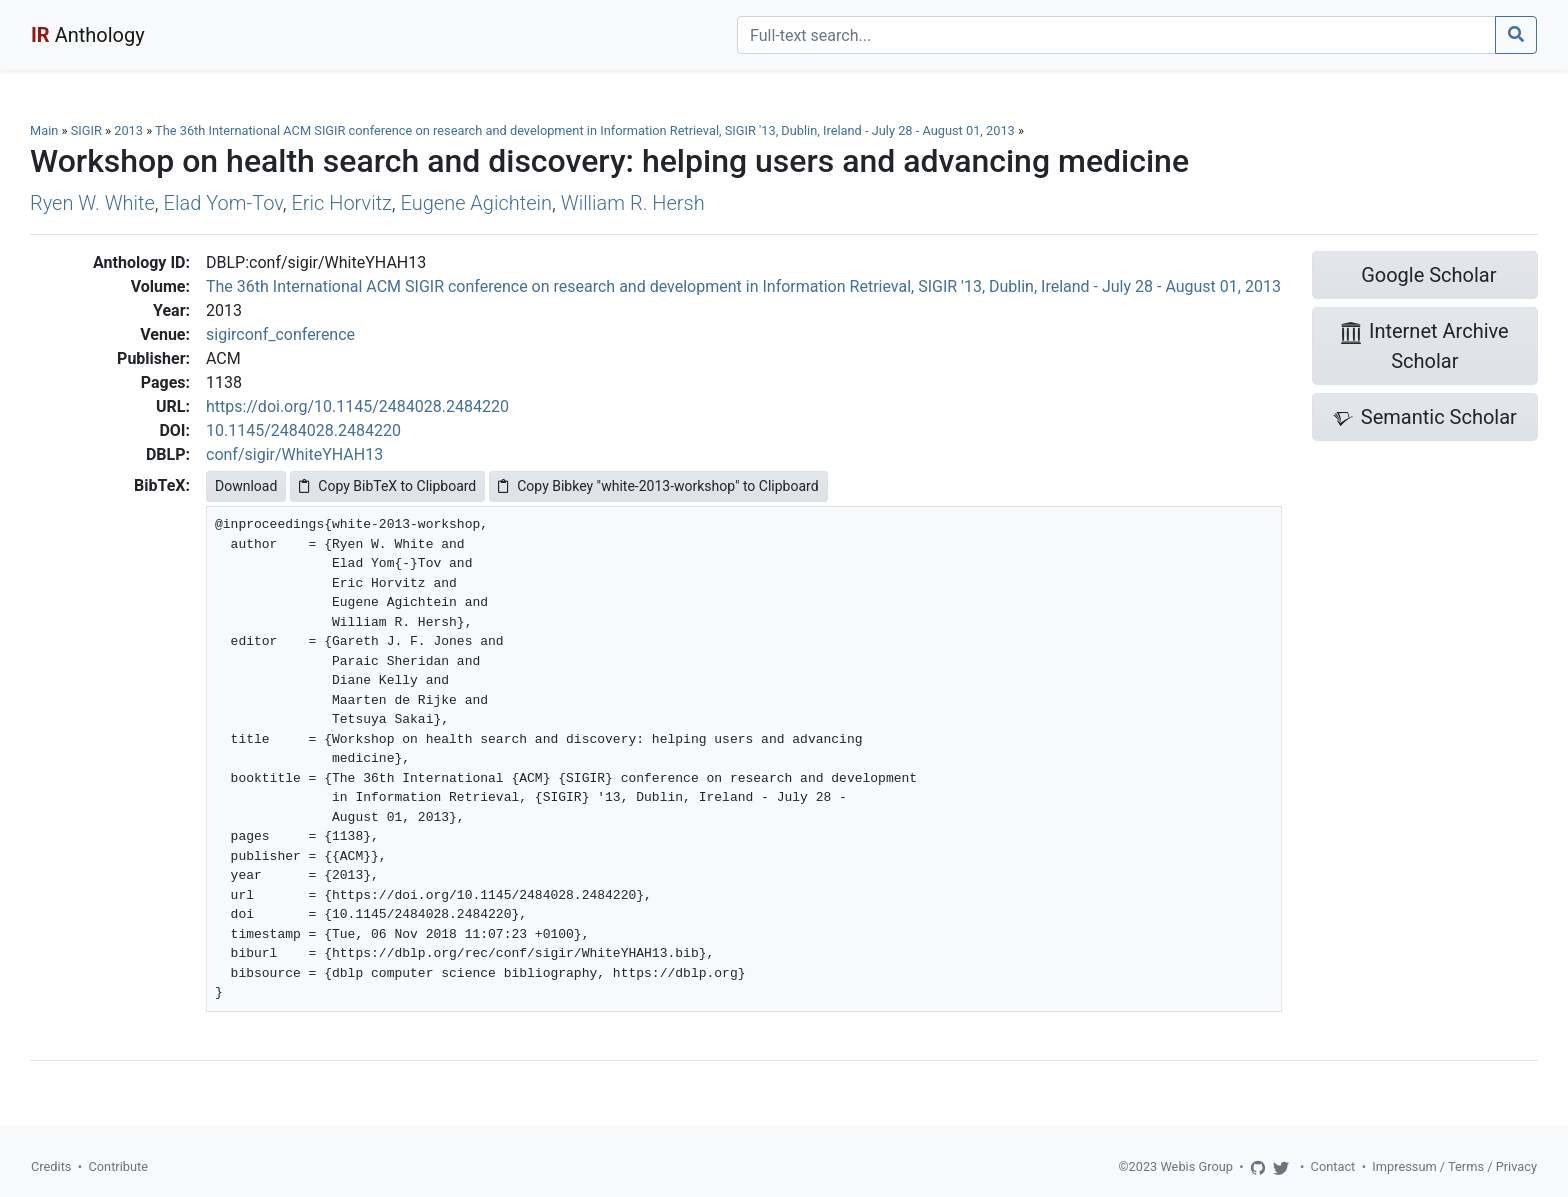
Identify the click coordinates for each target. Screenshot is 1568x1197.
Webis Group (1196, 1166)
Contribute (118, 1166)
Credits (51, 1166)
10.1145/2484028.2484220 (303, 430)
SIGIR (86, 130)
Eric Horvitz (341, 203)
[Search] (1116, 35)
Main (44, 130)
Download (246, 486)
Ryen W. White (92, 203)
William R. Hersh (633, 203)
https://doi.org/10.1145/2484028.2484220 (357, 406)
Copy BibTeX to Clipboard (387, 486)
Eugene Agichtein (476, 203)
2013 (128, 130)
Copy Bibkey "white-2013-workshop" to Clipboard (658, 486)
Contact (1333, 1166)
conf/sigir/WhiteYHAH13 (294, 454)
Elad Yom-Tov (223, 203)
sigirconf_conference (280, 334)
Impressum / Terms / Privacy (1454, 1166)
